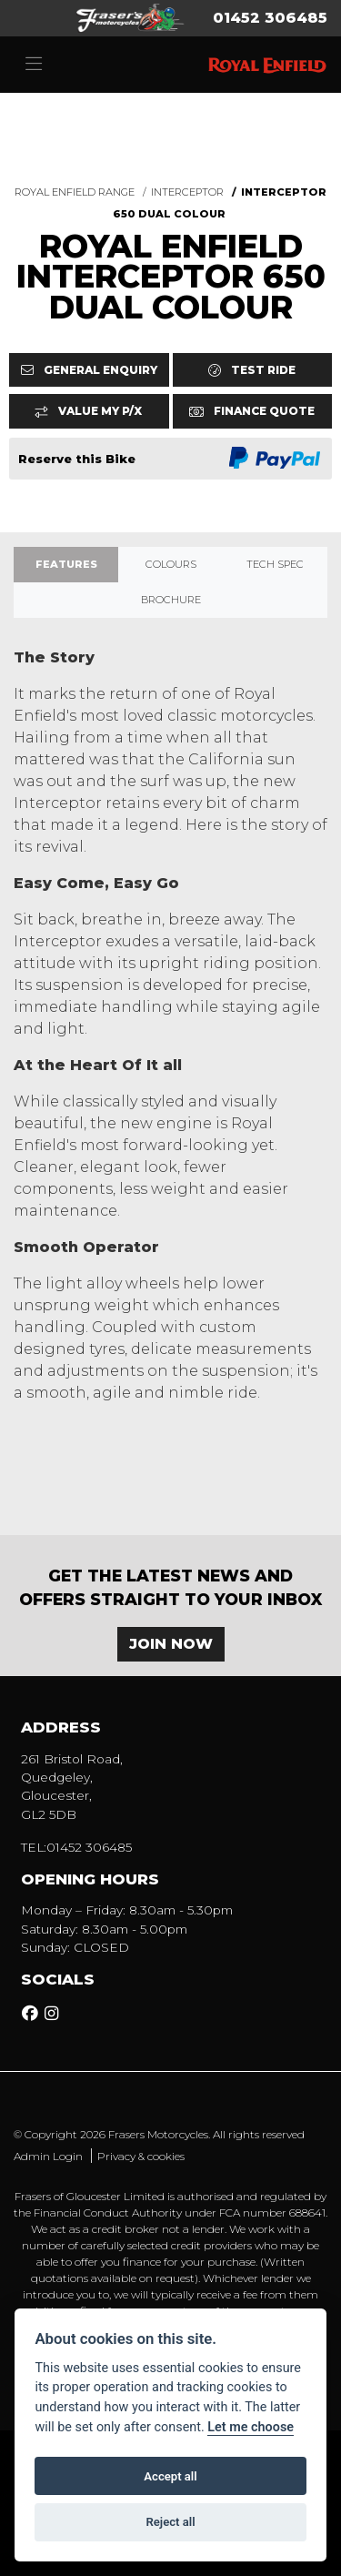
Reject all (170, 2522)
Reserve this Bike (76, 458)
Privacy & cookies (141, 2156)
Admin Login (48, 2156)
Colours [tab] (170, 564)
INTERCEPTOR (187, 192)
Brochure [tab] (171, 599)
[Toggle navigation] (34, 64)
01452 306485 (270, 17)
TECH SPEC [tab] (275, 564)
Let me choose (250, 2427)
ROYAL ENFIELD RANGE (75, 192)
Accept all (170, 2476)
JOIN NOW (171, 1643)
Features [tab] (66, 564)
